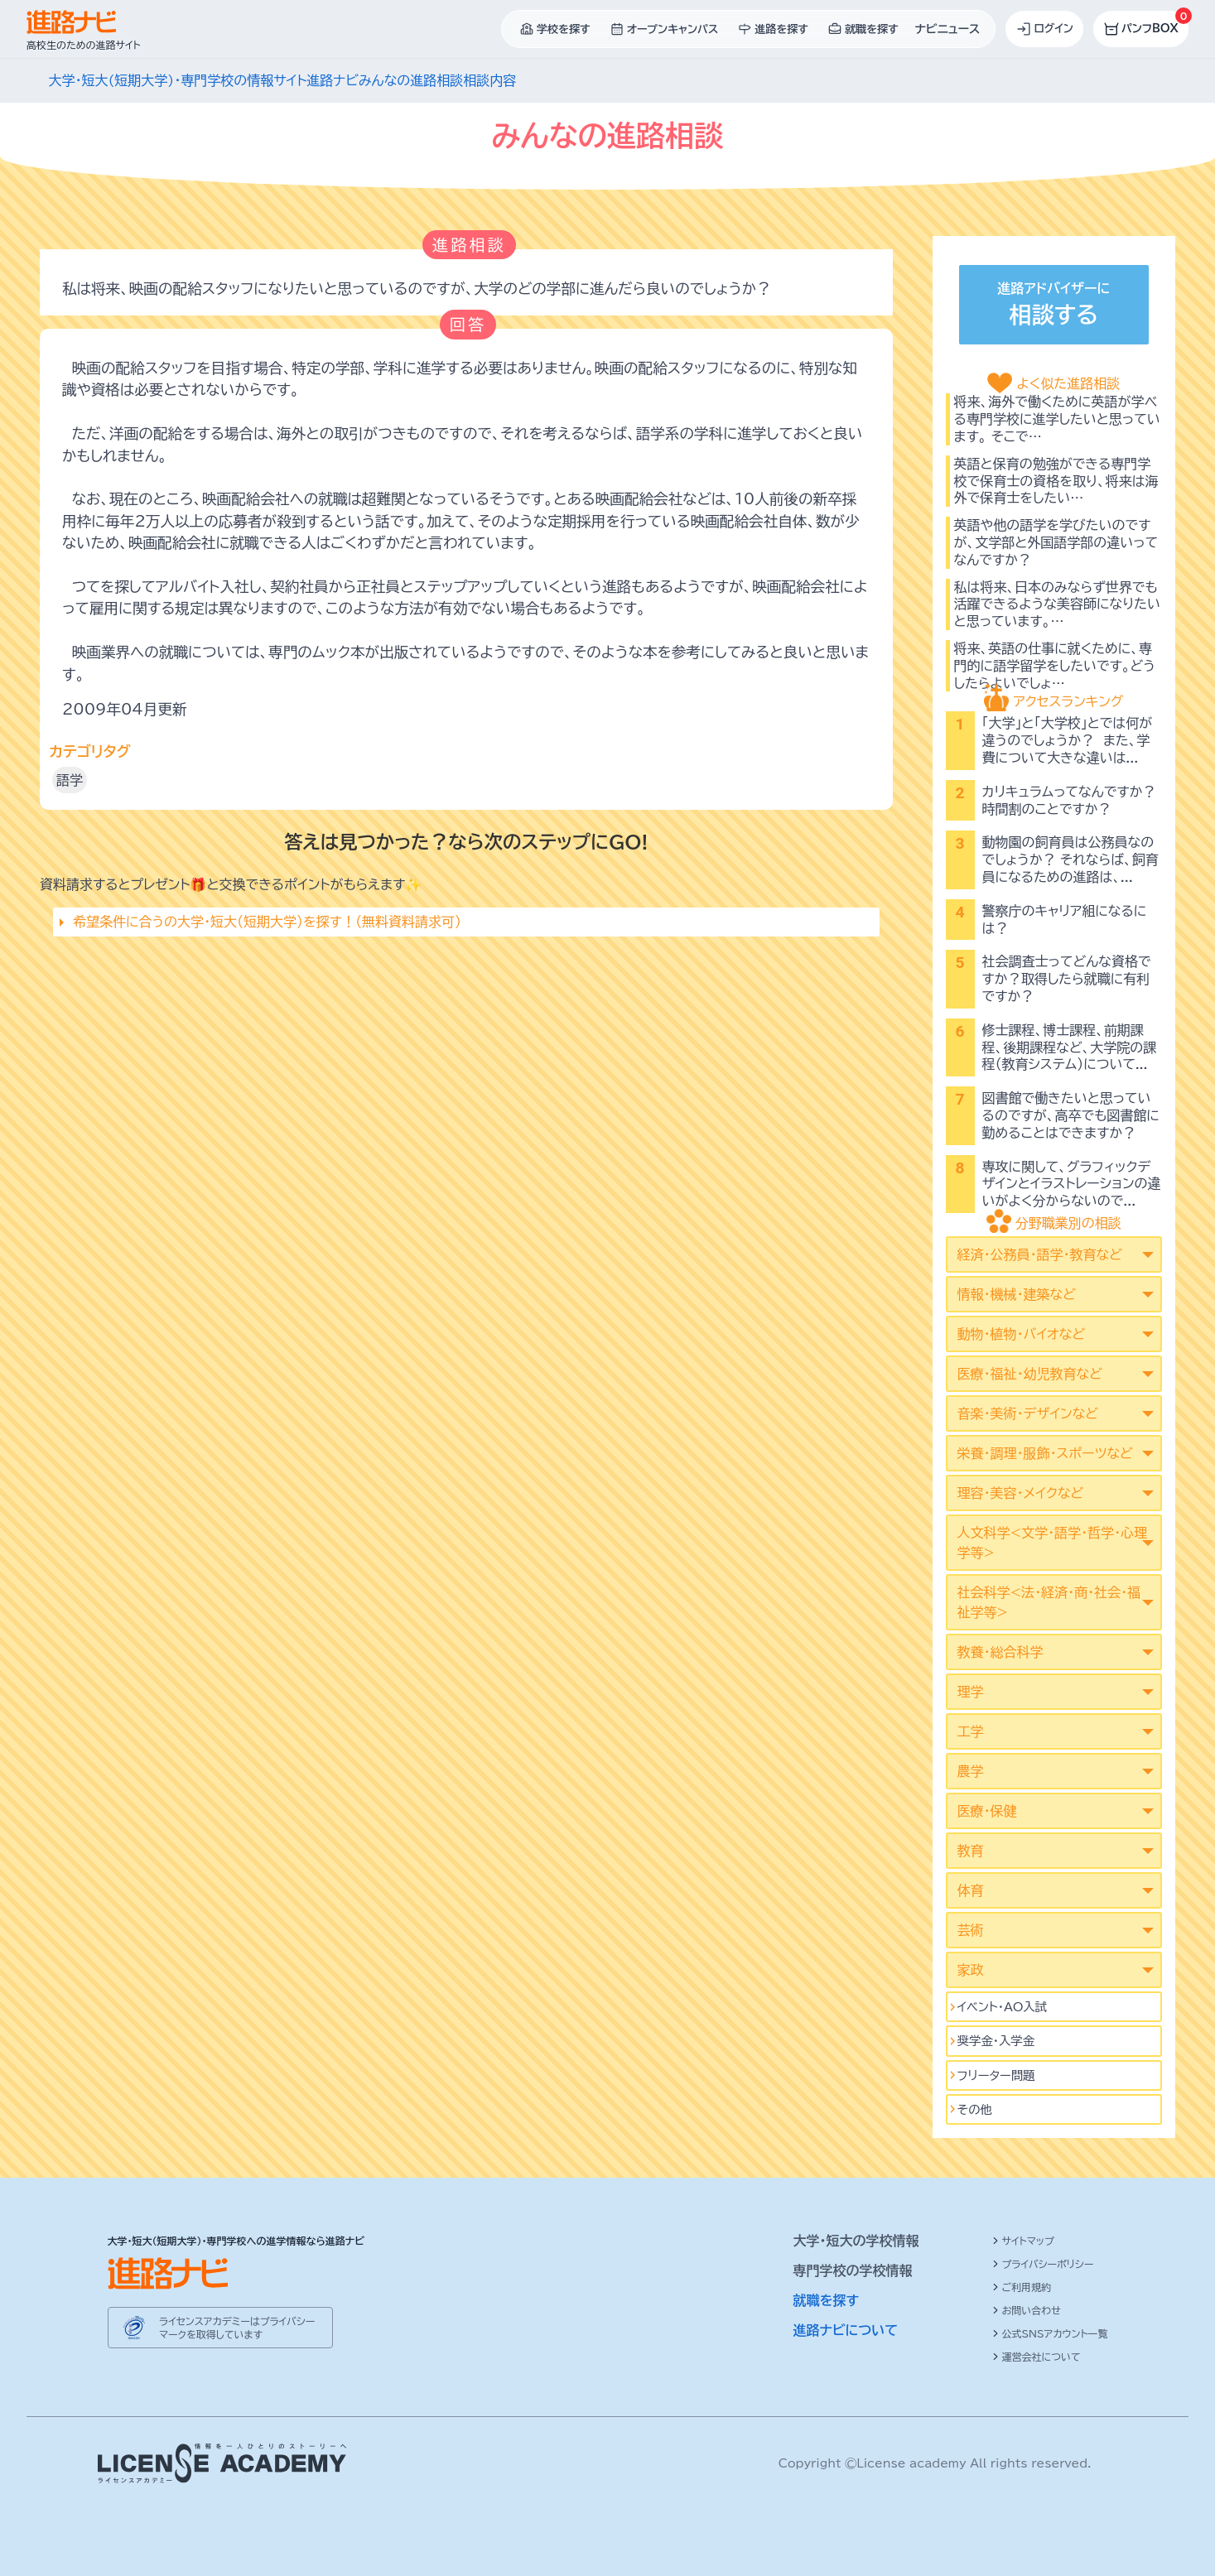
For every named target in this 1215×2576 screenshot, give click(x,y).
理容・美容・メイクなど (1020, 1493)
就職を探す (826, 2300)
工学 (970, 1731)
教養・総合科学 (1000, 1652)
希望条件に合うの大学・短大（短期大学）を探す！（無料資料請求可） (267, 921)
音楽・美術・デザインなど (1027, 1413)
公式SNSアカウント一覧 (1050, 2333)
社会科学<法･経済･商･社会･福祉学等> (1048, 1602)
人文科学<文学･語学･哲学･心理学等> (1052, 1542)
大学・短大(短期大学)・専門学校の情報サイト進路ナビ (204, 80)
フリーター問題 (996, 2075)
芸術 (970, 1930)
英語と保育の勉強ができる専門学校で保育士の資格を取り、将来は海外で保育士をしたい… (1056, 481)
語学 (69, 780)
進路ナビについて (846, 2330)
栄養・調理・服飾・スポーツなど (1045, 1453)
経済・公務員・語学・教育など (1039, 1254)
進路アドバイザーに (1053, 307)
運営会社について (1036, 2357)
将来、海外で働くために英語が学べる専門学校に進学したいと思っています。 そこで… (1057, 419)
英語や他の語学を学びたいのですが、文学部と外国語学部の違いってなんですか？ (1056, 542)
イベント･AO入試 (1002, 2007)
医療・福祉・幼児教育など (1029, 1373)
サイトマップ (1023, 2241)
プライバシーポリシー (1043, 2264)
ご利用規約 (1022, 2287)
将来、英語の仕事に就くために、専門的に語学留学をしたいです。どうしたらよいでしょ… (1054, 666)
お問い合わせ (1026, 2310)
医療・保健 (987, 1811)
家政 (970, 1970)
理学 (970, 1691)
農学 (970, 1771)
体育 (970, 1890)
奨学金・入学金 (996, 2040)
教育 (970, 1850)
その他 (974, 2109)
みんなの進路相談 (411, 80)
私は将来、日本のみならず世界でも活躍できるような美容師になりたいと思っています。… (1057, 604)
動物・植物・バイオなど (1021, 1334)
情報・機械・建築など (1016, 1294)
